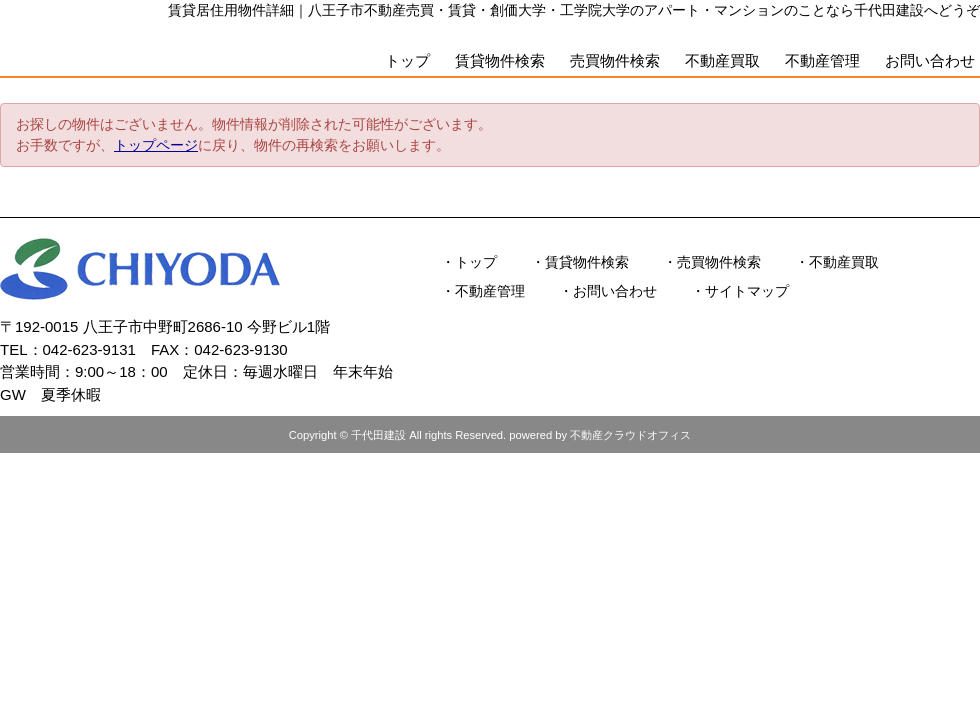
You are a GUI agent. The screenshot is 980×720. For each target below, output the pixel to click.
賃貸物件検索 (500, 60)
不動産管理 (822, 60)
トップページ (156, 145)
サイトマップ (747, 291)
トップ (407, 60)
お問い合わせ (930, 60)
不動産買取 (722, 60)
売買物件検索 (615, 60)
